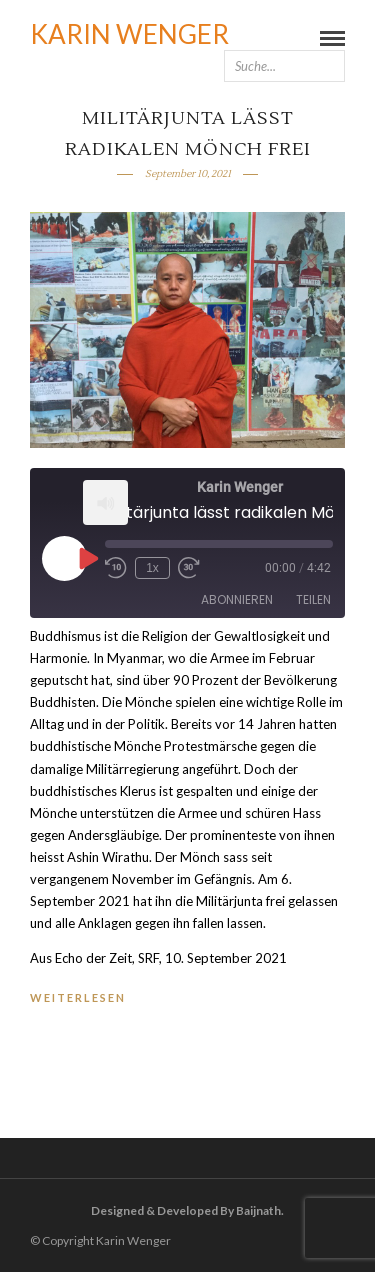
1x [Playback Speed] (152, 568)
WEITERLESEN (78, 997)
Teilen (313, 599)
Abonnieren (237, 599)
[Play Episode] (87, 558)
